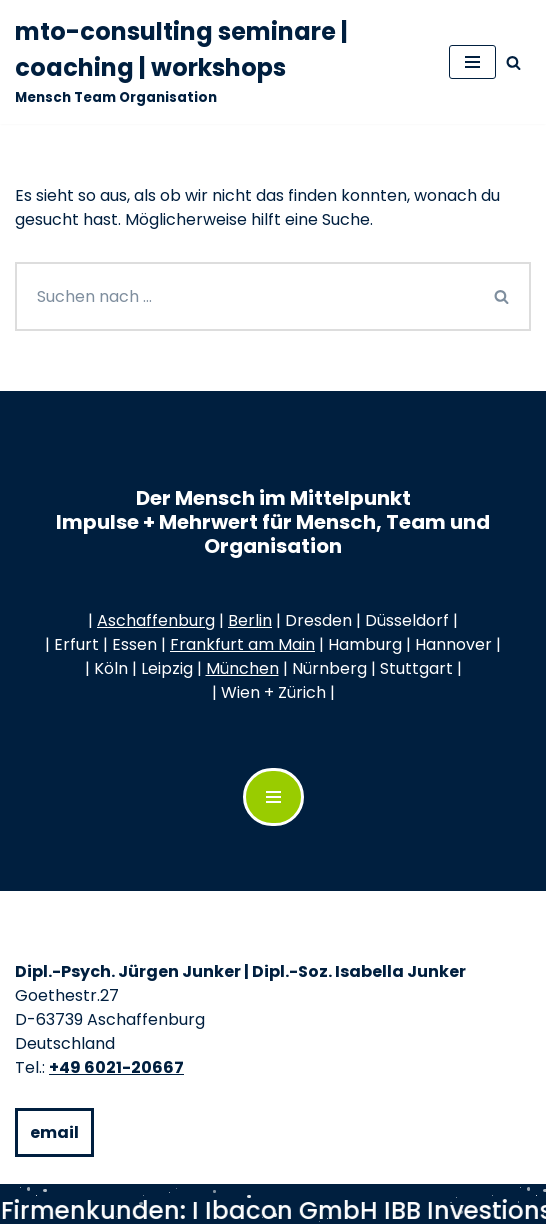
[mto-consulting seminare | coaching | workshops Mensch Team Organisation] (217, 62)
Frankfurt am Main (242, 644)
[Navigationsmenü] (472, 62)
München (242, 668)
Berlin (250, 620)
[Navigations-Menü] (273, 797)
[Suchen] (513, 62)
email (54, 1132)
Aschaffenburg (156, 620)
